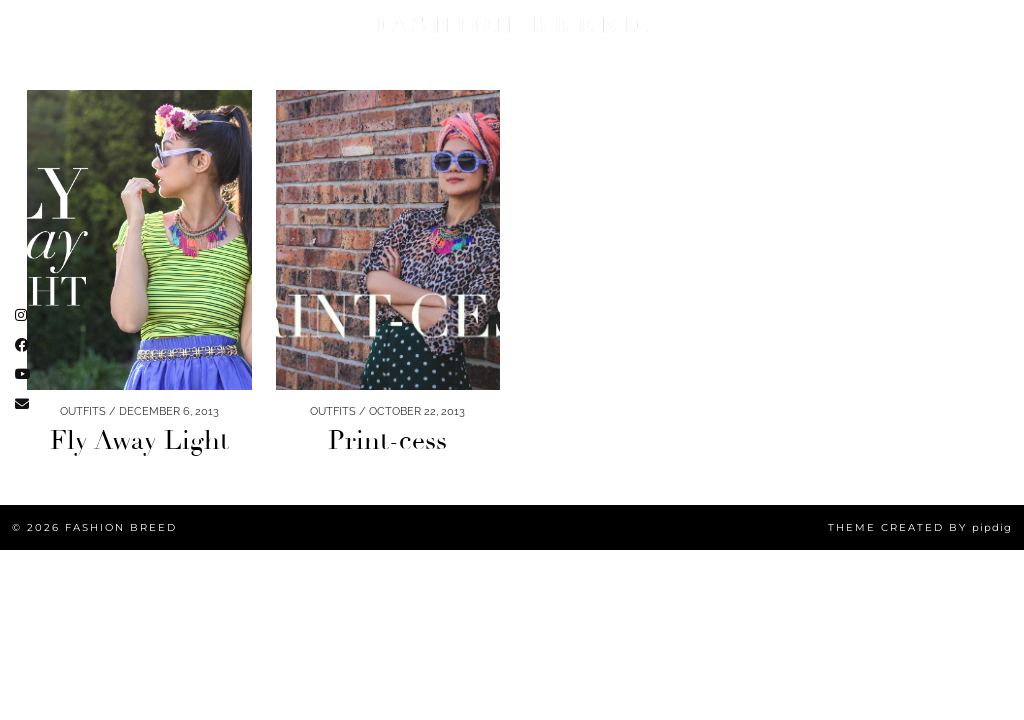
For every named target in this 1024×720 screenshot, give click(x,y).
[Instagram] (893, 45)
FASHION (51, 25)
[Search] (985, 45)
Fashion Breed (121, 527)
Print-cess (387, 441)
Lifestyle (209, 25)
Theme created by (920, 527)
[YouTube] (916, 45)
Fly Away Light (139, 441)
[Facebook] (939, 45)
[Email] (962, 45)
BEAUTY (127, 25)
